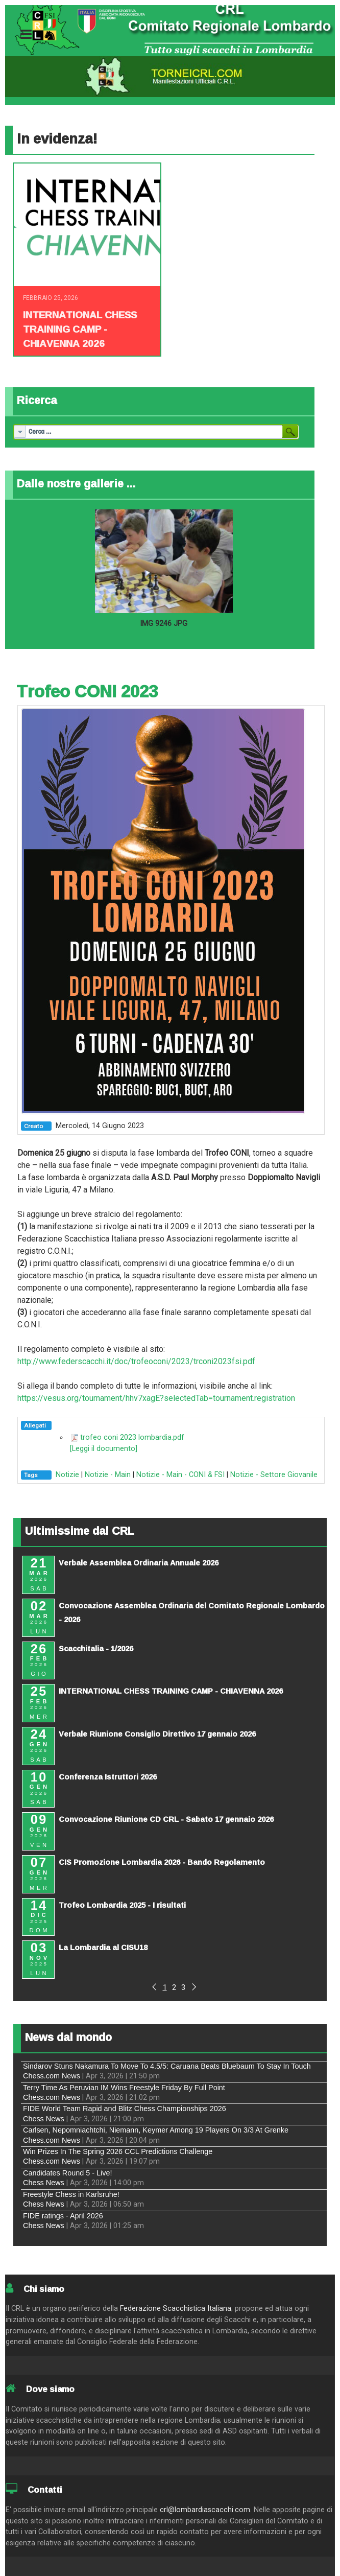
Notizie (67, 1474)
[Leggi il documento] (103, 1448)
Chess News (43, 2119)
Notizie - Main (108, 1474)
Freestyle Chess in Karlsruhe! (71, 2194)
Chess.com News (51, 2076)
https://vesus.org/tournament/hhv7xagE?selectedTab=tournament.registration (156, 1398)
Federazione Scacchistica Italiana (175, 2308)
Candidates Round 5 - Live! (67, 2173)
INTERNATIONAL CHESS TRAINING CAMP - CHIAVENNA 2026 (80, 329)
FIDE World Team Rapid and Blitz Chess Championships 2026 (124, 2108)
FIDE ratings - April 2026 (63, 2216)
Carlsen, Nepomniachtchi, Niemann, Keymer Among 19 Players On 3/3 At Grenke (155, 2130)
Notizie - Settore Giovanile (274, 1474)
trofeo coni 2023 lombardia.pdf (132, 1437)
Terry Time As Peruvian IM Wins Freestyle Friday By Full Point (124, 2087)
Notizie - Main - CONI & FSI (180, 1474)
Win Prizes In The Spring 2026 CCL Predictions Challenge (117, 2151)
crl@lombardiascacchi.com (205, 2509)
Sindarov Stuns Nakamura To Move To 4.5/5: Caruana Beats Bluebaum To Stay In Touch (167, 2066)
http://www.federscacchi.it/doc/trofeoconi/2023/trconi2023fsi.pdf (136, 1361)
